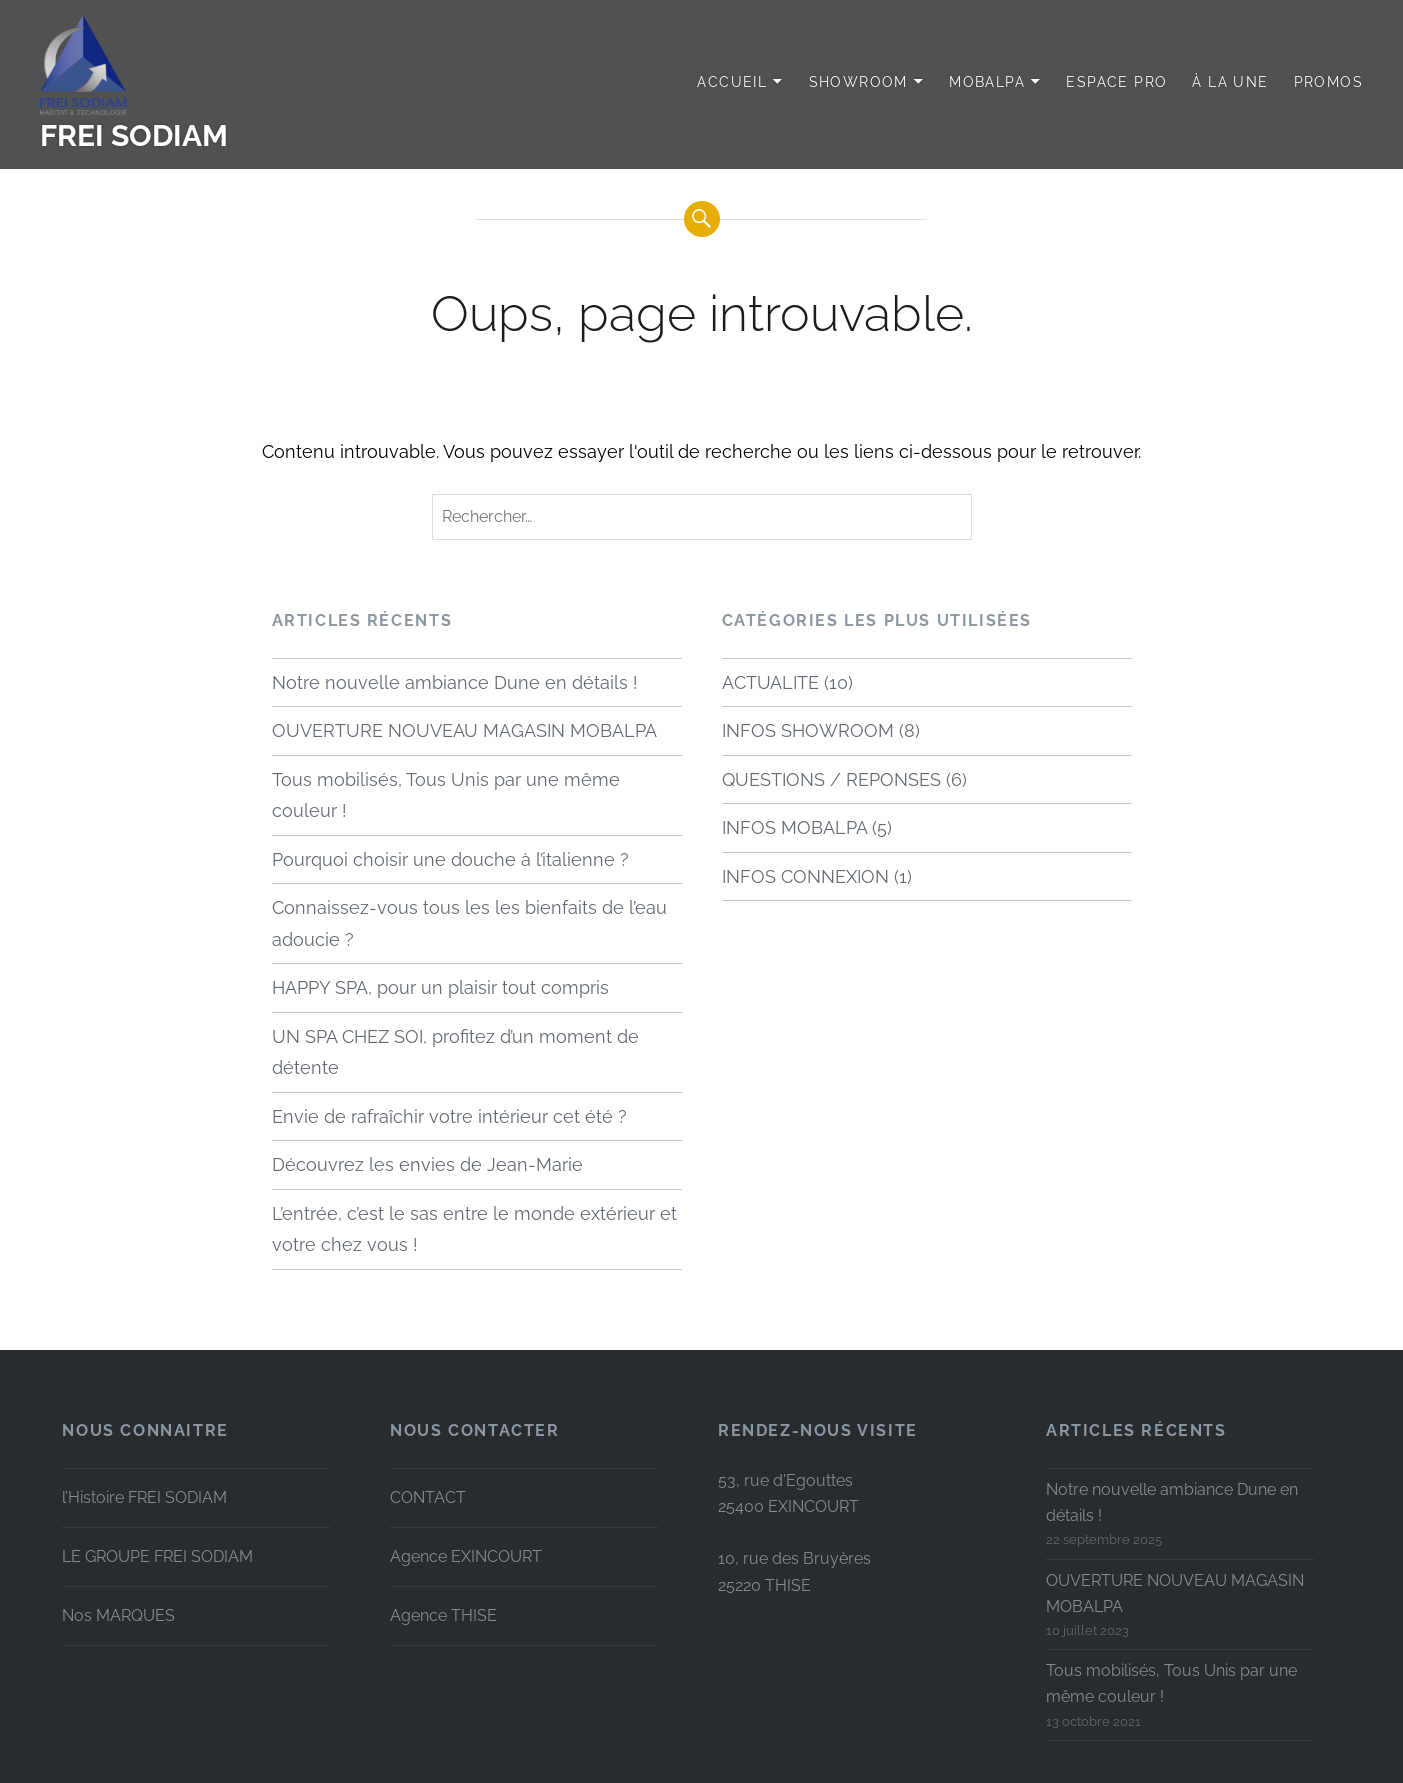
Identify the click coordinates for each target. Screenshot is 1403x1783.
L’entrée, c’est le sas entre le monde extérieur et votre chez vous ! (474, 1229)
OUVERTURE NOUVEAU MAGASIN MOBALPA (464, 730)
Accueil (732, 82)
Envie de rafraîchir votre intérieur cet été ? (449, 1116)
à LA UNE (1230, 82)
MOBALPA (987, 82)
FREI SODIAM (134, 135)
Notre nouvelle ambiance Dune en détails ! (455, 682)
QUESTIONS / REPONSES (831, 779)
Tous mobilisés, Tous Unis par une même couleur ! (446, 795)
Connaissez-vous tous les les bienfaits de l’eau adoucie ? (469, 923)
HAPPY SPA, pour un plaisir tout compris (440, 987)
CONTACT (428, 1497)
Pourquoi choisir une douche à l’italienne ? (450, 859)
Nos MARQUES (118, 1615)
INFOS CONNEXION (805, 876)
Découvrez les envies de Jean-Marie (427, 1164)
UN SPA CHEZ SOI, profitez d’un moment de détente (455, 1052)
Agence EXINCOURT (466, 1556)
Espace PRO (1116, 82)
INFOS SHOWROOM (808, 730)
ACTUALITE (770, 682)
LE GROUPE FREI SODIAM (157, 1556)
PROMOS (1328, 82)
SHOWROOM (858, 82)
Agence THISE (443, 1615)
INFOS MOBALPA (794, 827)
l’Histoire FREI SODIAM (144, 1497)
